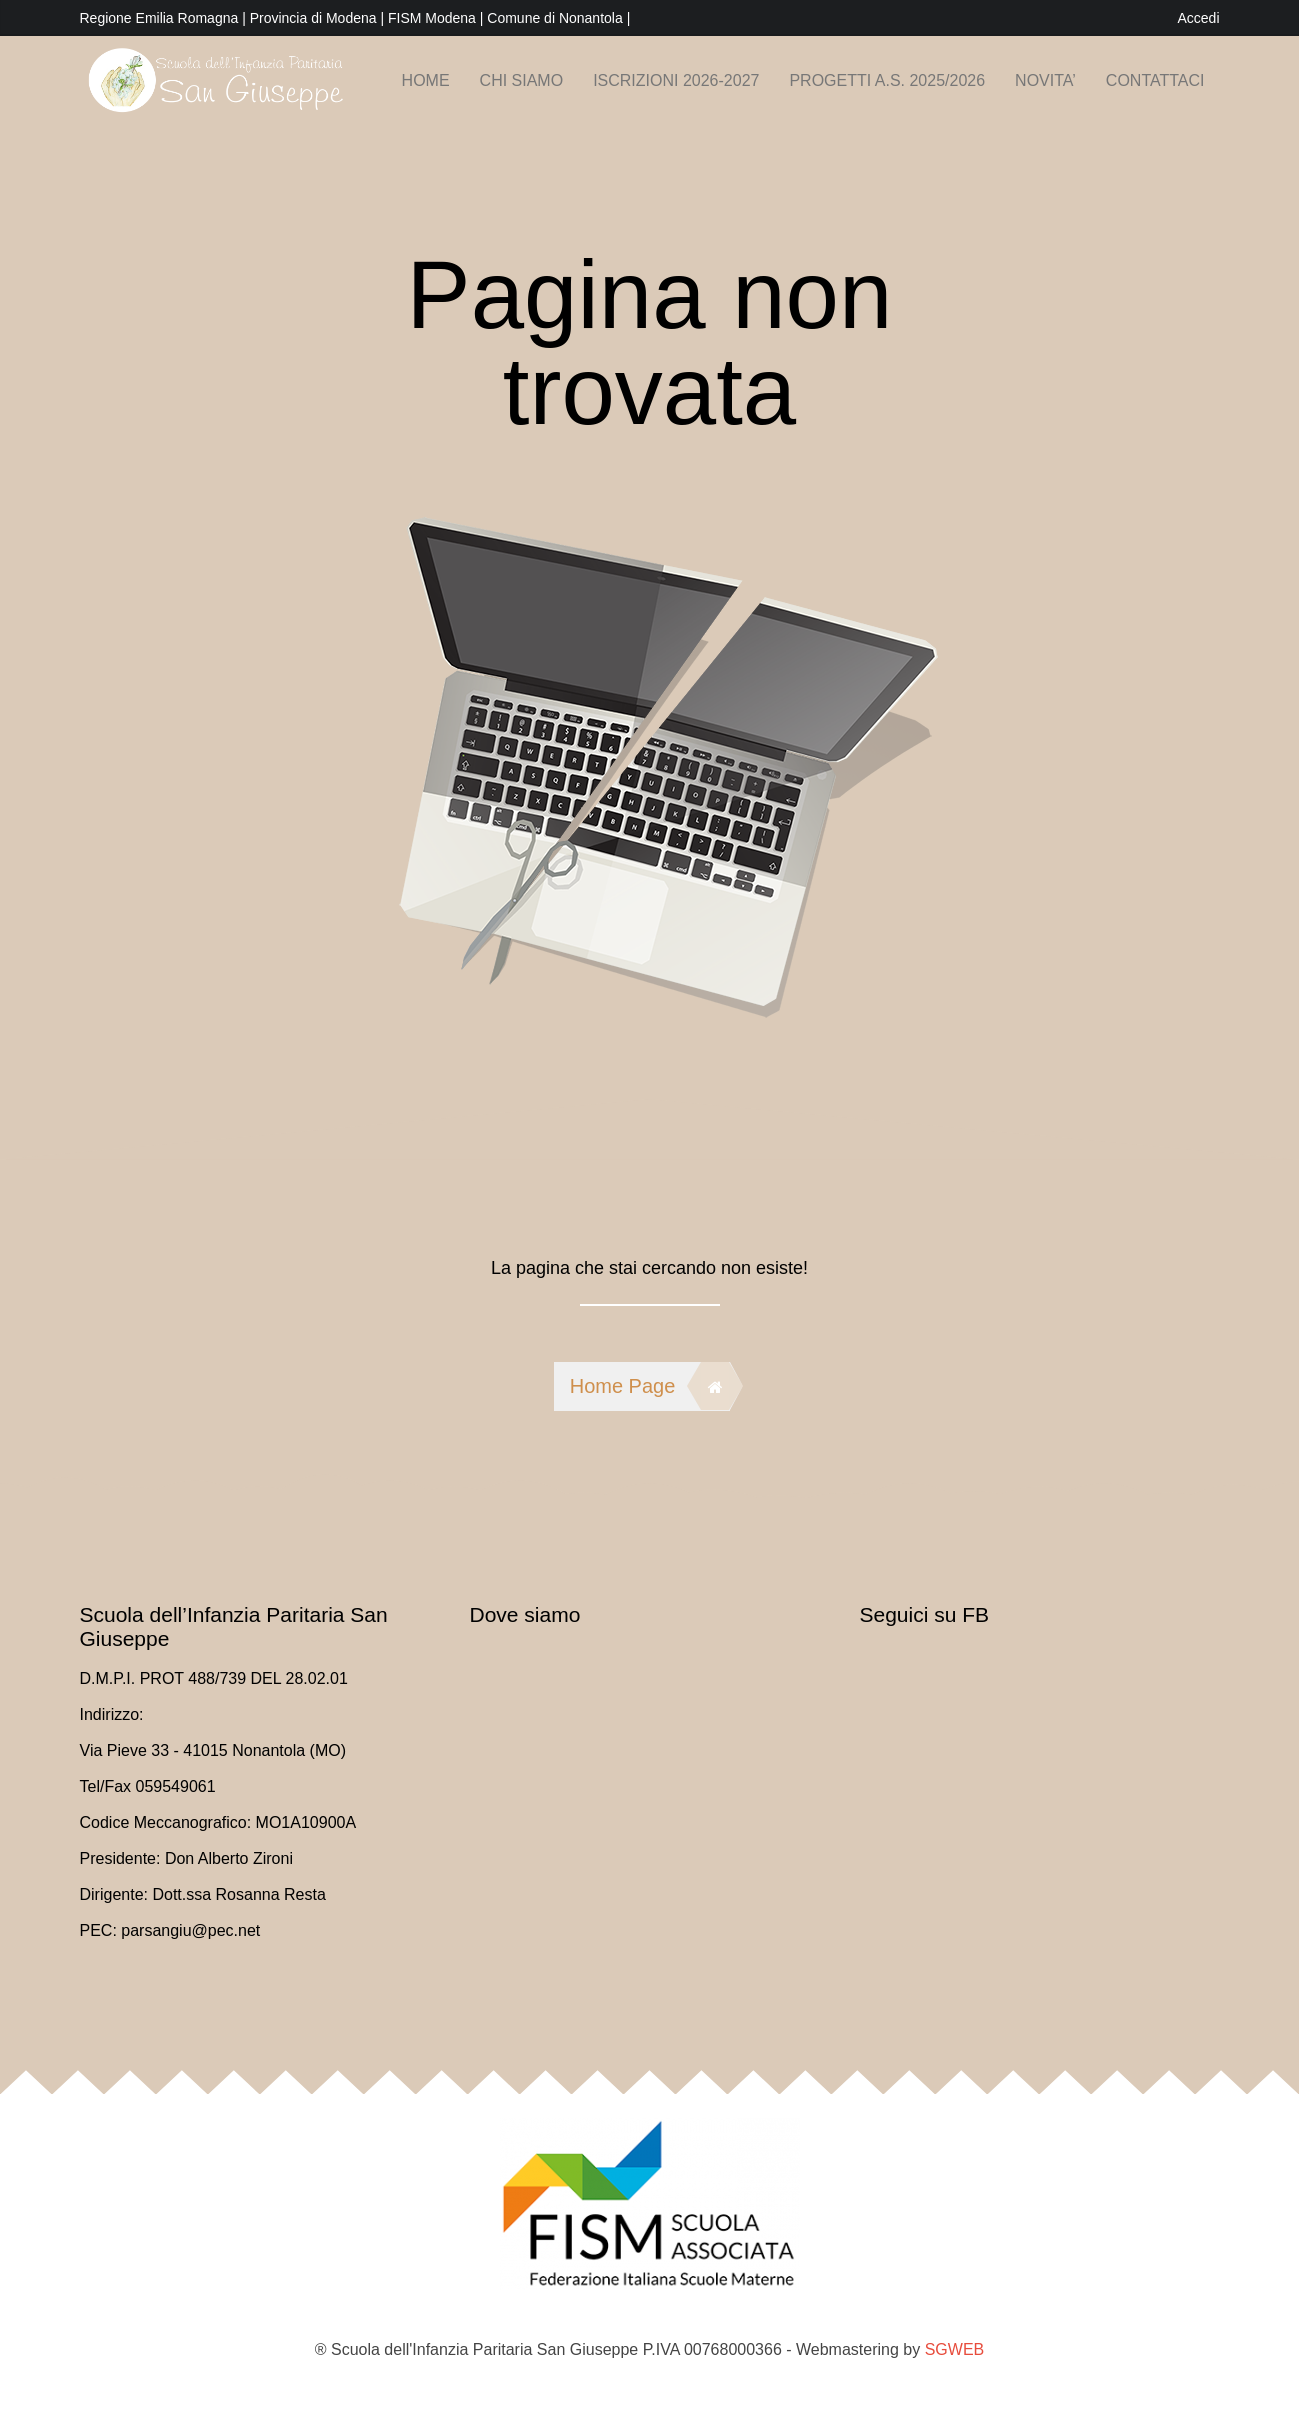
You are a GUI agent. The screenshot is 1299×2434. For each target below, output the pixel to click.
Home (426, 80)
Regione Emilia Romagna (161, 18)
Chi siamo (522, 80)
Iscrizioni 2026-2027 (676, 80)
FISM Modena (434, 18)
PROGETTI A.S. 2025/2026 (887, 80)
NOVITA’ (1045, 80)
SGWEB (955, 2349)
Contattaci (1155, 80)
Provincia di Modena (313, 18)
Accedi (1198, 18)
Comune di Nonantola (556, 18)
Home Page (650, 1386)
